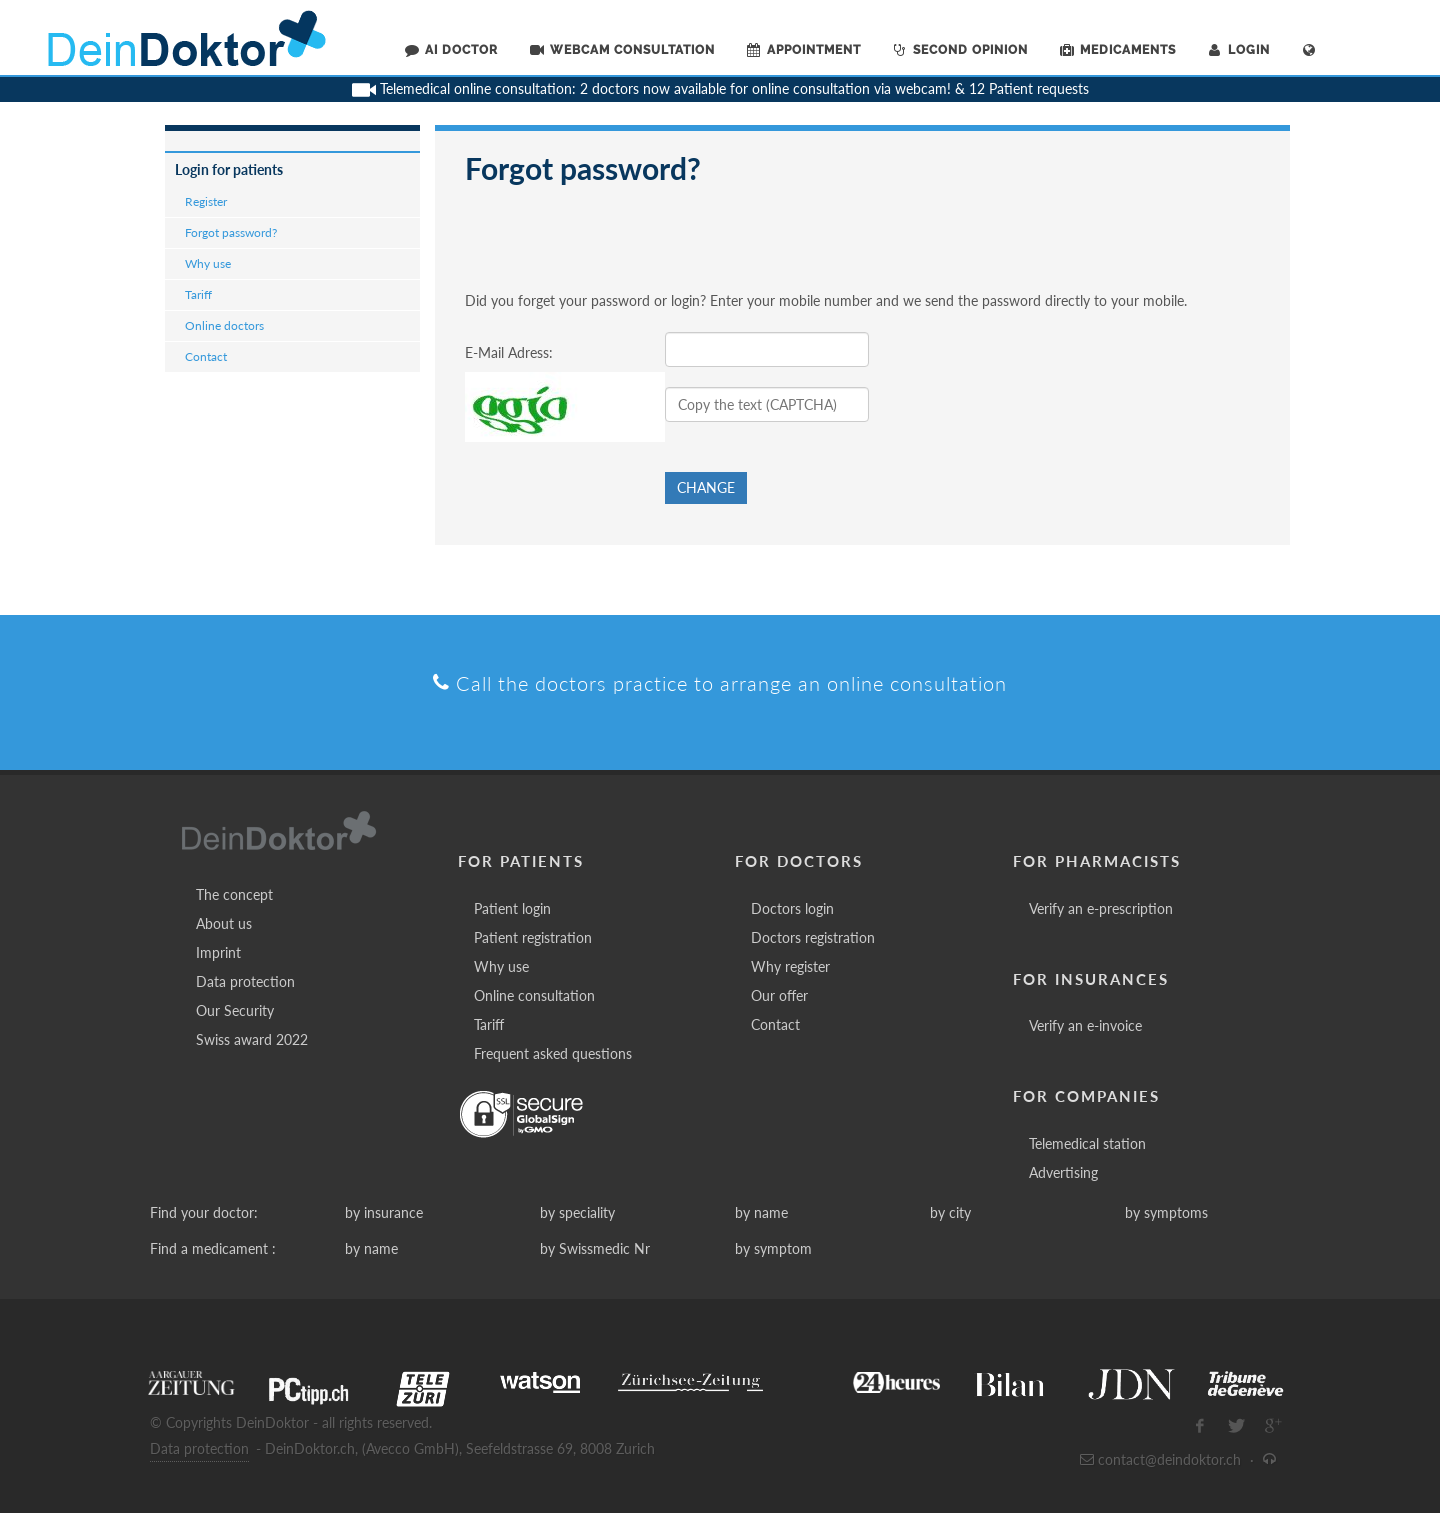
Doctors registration (813, 937)
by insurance (384, 1212)
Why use (208, 263)
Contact (206, 356)
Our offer (779, 995)
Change (706, 487)
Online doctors (224, 325)
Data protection (245, 981)
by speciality (577, 1212)
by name (761, 1212)
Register (206, 201)
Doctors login (792, 908)
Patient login (512, 908)
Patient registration (533, 937)
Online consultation (534, 995)
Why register (790, 966)
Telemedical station (1087, 1143)
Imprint (218, 952)
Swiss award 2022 (252, 1039)
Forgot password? (231, 232)
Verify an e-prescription (1101, 908)
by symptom (773, 1248)
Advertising (1063, 1172)
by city (950, 1212)
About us (224, 923)
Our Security (235, 1010)
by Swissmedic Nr (595, 1248)
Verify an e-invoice (1085, 1025)
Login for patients (229, 169)
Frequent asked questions (553, 1053)
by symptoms (1166, 1212)
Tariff (198, 294)
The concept (234, 894)
